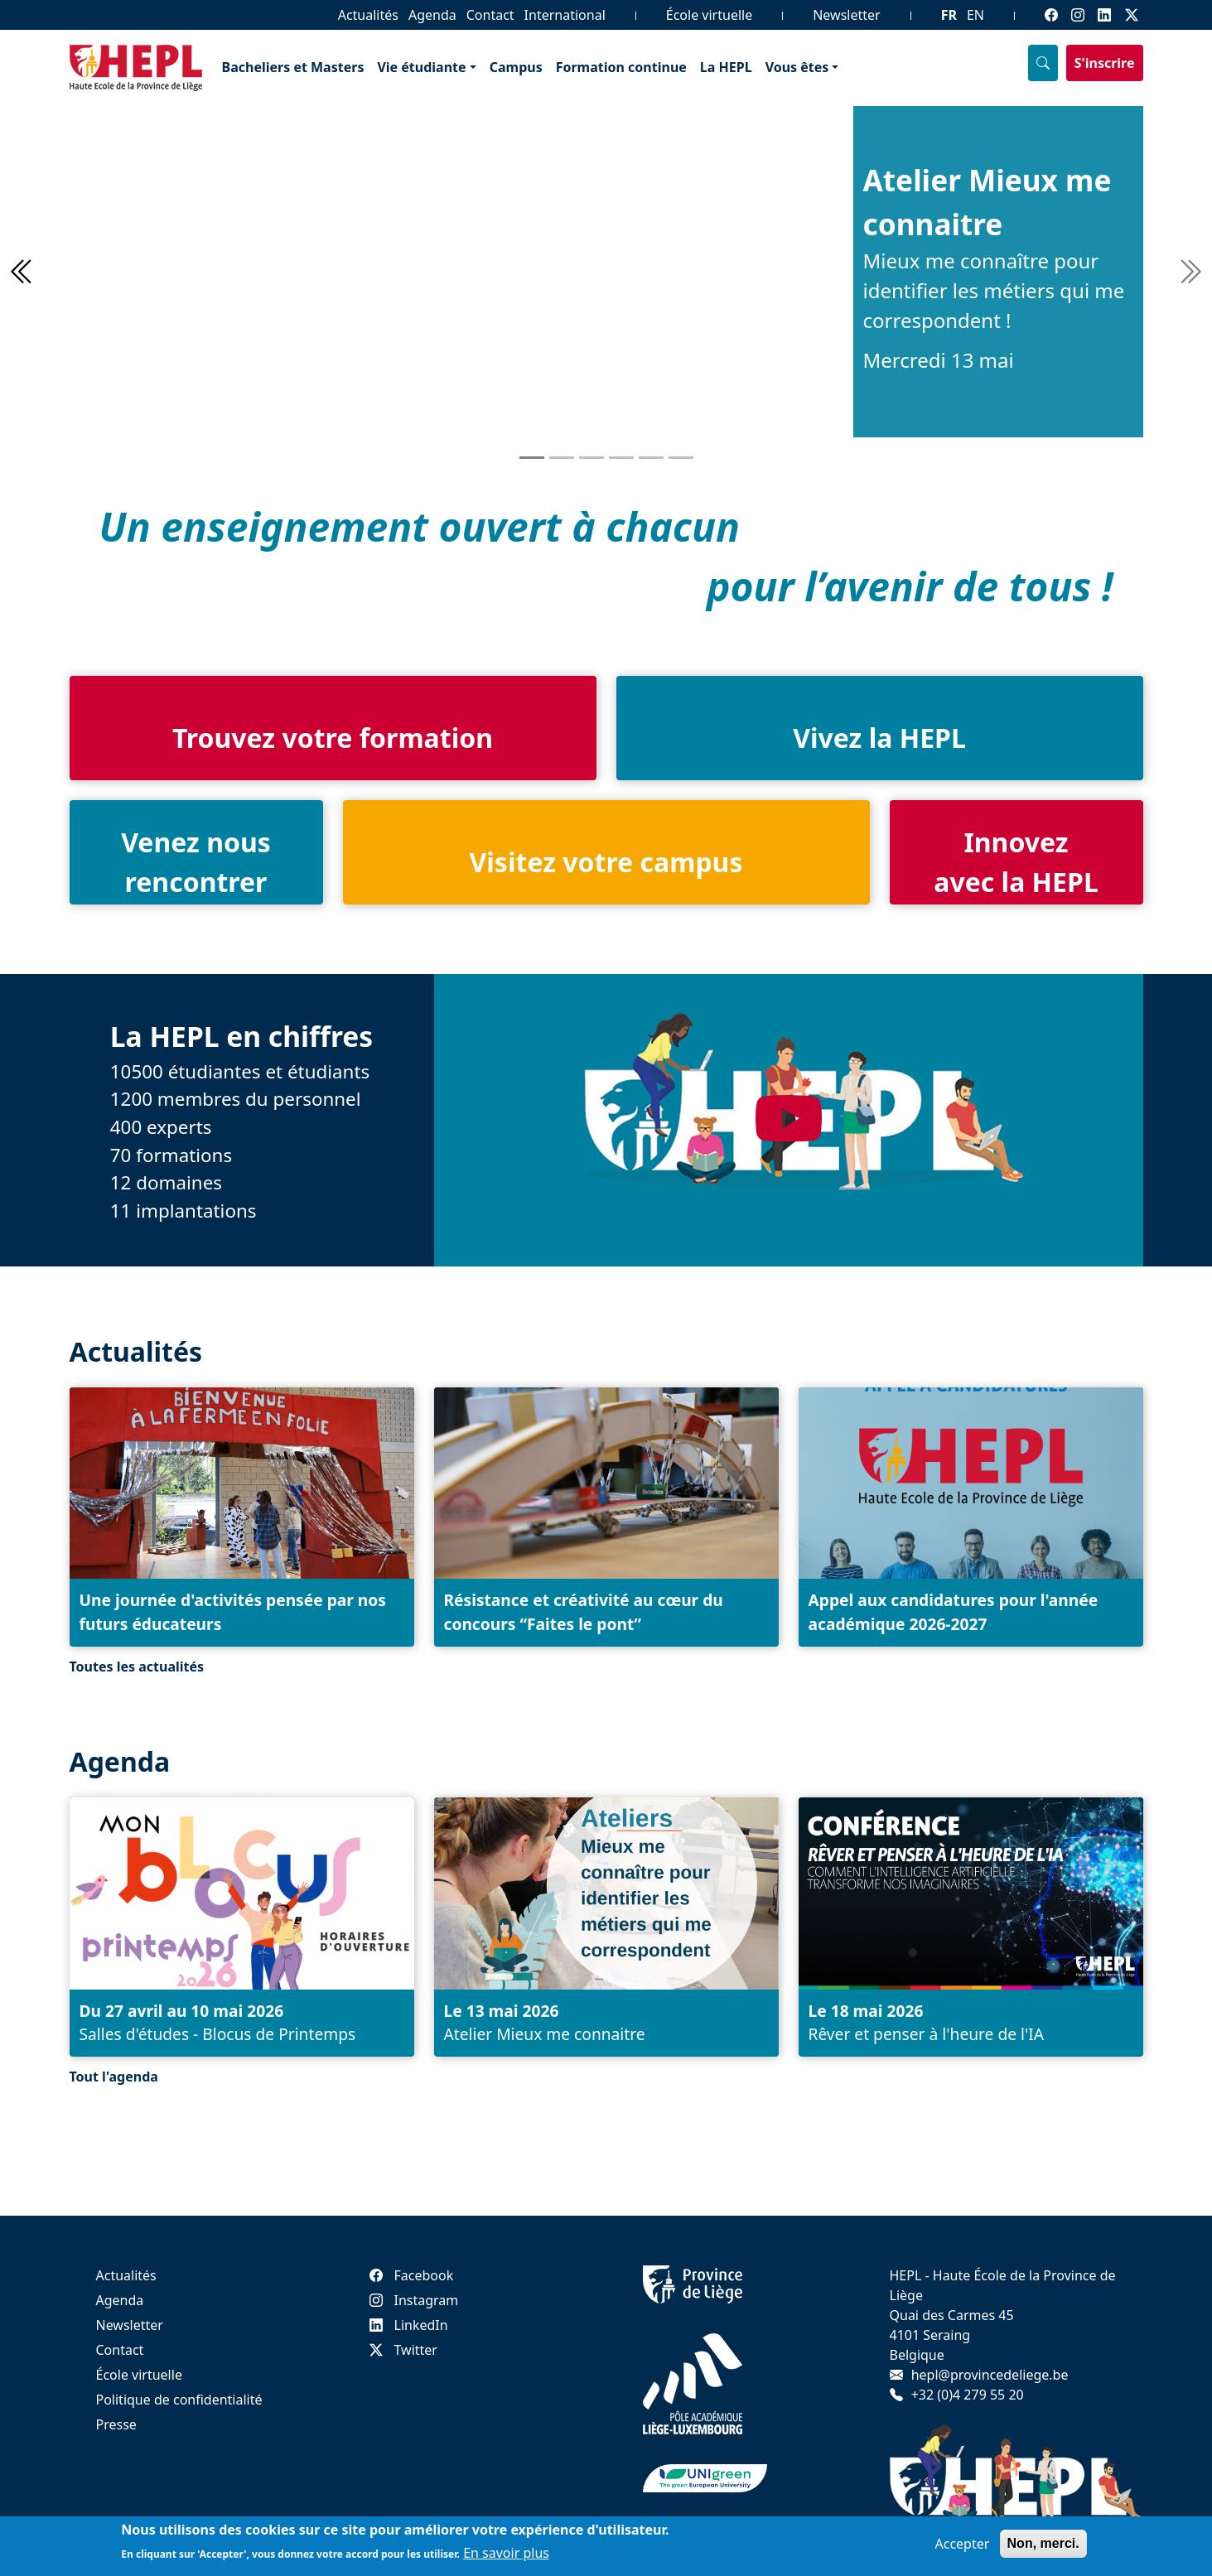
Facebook (411, 2275)
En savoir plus (506, 2556)
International (565, 15)
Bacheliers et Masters (293, 67)
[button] (18, 271)
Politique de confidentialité (179, 2399)
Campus (516, 67)
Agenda (432, 15)
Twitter (403, 2350)
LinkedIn (408, 2325)
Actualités (368, 15)
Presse (116, 2424)
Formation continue (621, 67)
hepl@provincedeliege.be (990, 2375)
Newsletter (846, 15)
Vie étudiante (421, 67)
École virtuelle (709, 15)
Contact (490, 15)
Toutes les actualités (137, 1666)
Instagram (414, 2300)
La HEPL (726, 67)
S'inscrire (1104, 63)
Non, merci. (1043, 2547)
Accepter (962, 2547)
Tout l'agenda (114, 2076)
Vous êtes (797, 67)
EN (975, 15)
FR (949, 15)
